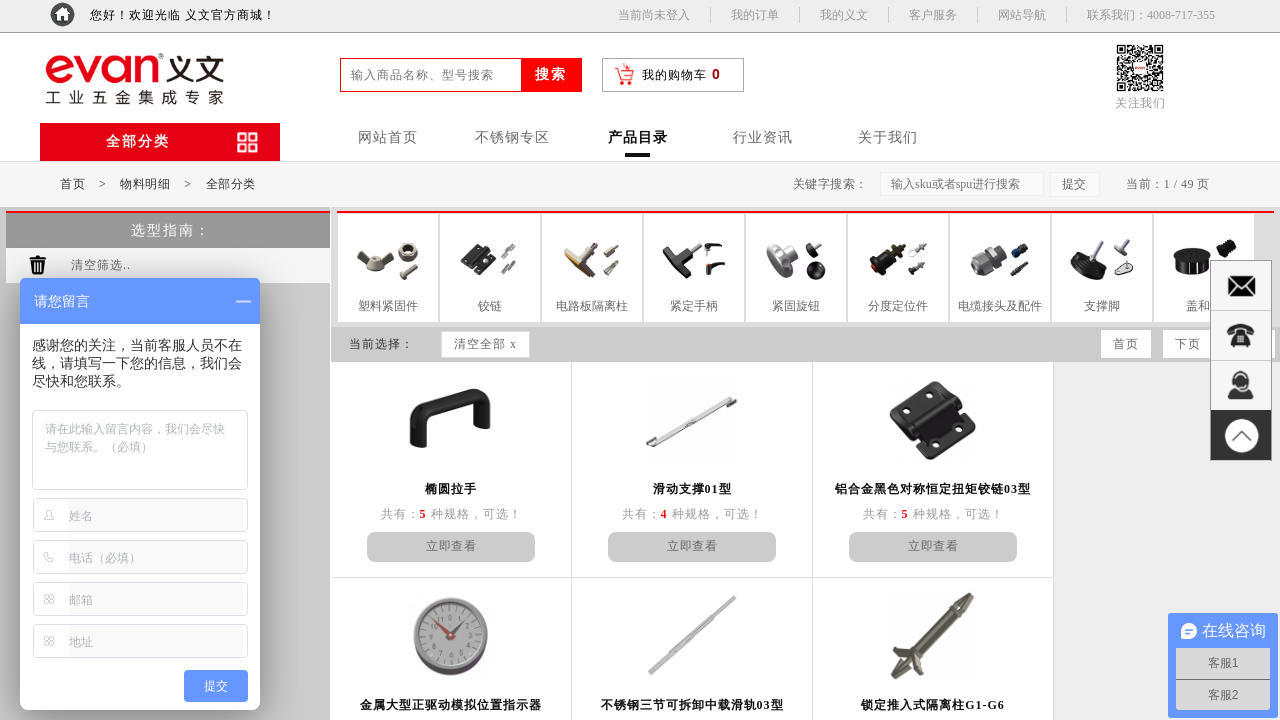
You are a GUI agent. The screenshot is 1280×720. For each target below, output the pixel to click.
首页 (72, 184)
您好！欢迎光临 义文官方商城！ (183, 15)
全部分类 (231, 184)
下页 (1188, 344)
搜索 (551, 74)
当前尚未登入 (654, 15)
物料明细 (145, 184)
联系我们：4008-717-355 (1151, 15)
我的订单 (755, 15)
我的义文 (844, 15)
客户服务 (933, 15)
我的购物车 (674, 75)
